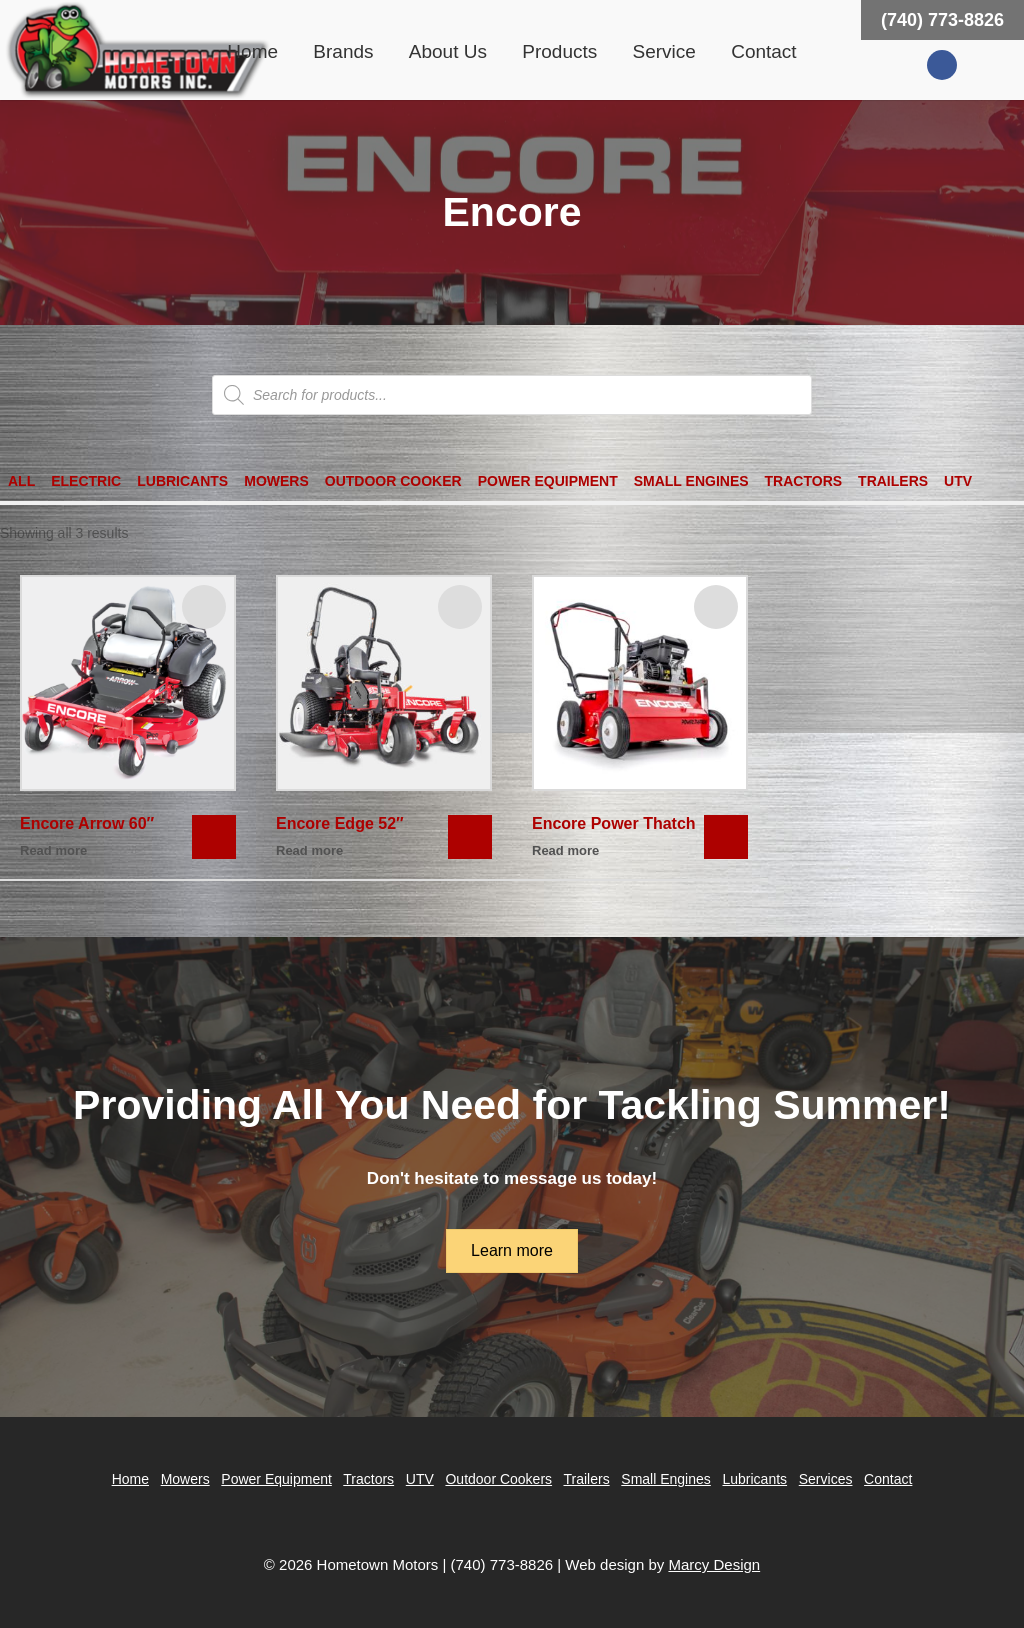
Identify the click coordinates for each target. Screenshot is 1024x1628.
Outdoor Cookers (498, 1479)
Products (559, 51)
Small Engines (691, 481)
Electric (86, 481)
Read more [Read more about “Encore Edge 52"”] (309, 850)
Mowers (276, 481)
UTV (958, 481)
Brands (343, 51)
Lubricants (182, 481)
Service (664, 51)
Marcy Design (714, 1564)
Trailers (893, 481)
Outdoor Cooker (393, 481)
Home (252, 51)
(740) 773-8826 (942, 20)
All (21, 481)
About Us (448, 51)
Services (826, 1479)
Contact (763, 51)
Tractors (804, 481)
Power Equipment (548, 481)
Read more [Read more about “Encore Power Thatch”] (565, 850)
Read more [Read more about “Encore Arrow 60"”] (53, 850)
